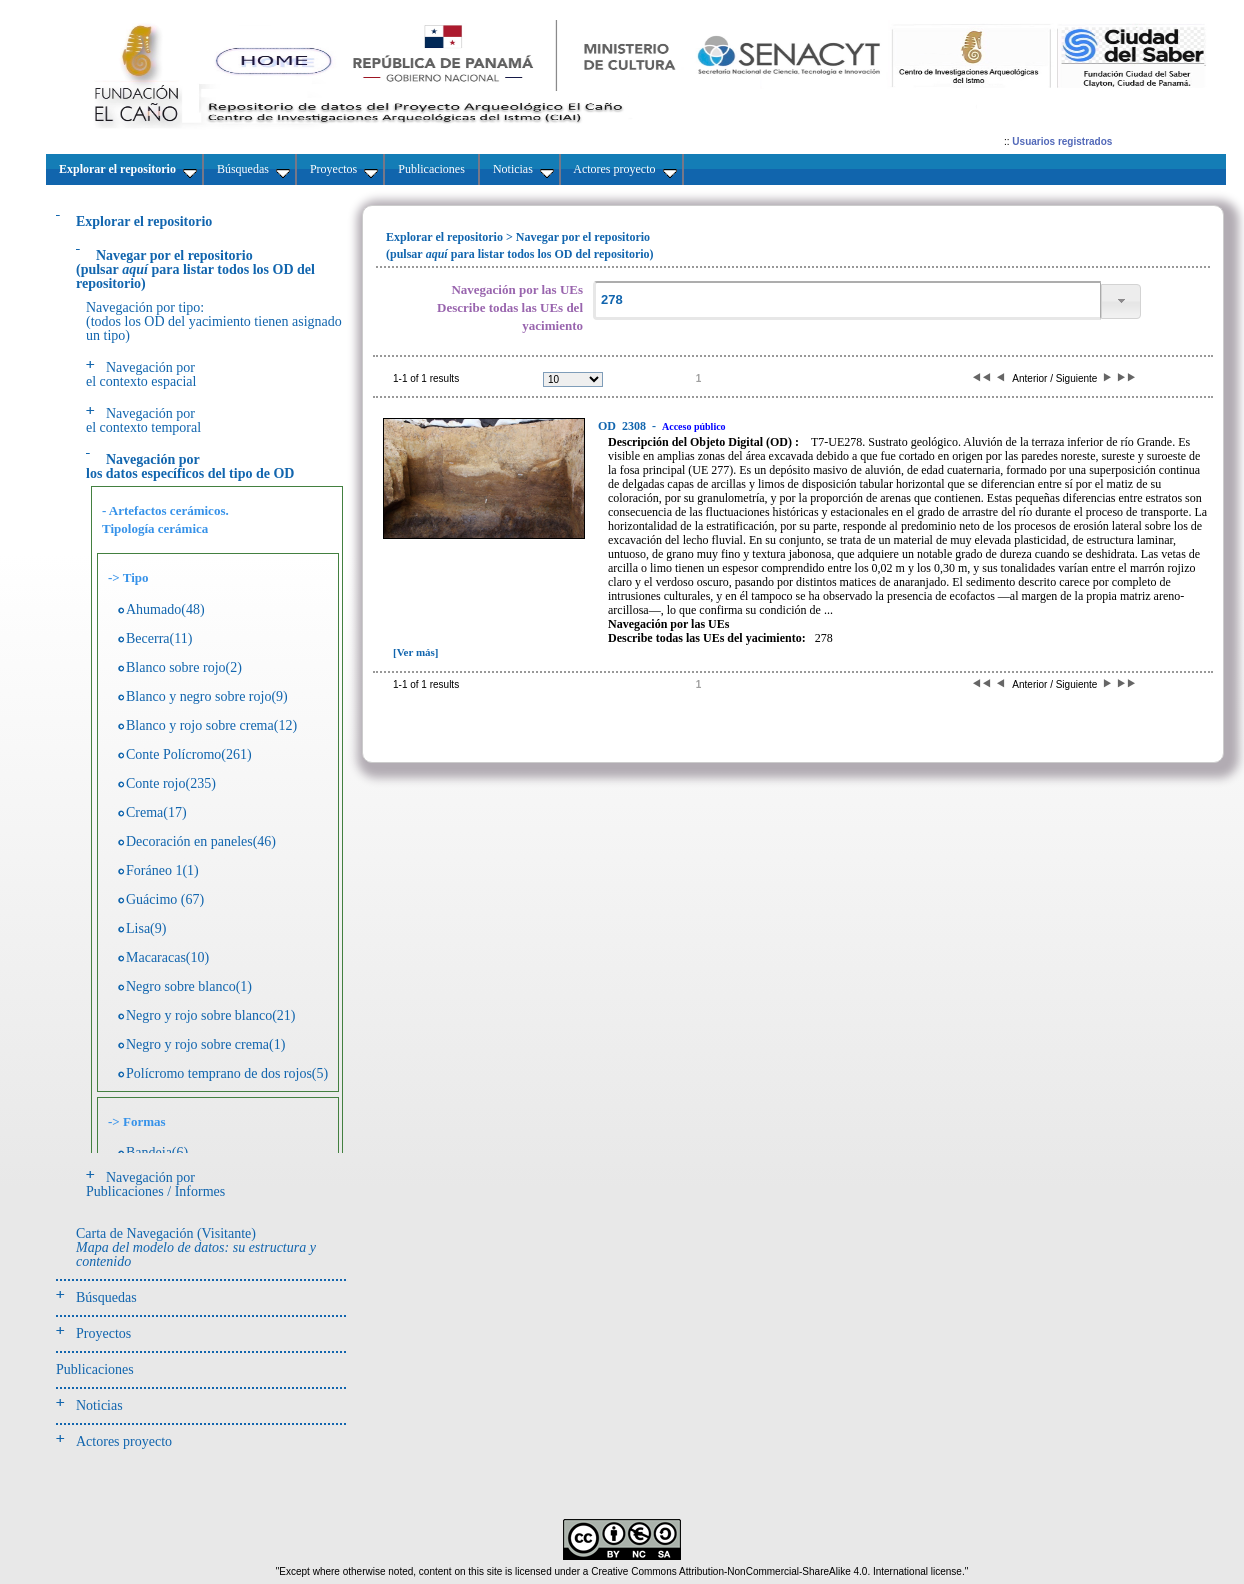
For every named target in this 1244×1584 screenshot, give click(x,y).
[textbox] (847, 300)
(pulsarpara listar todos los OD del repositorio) (195, 269)
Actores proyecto (124, 1441)
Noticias (99, 1405)
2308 (623, 426)
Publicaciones (95, 1369)
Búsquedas (106, 1297)
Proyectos (103, 1333)
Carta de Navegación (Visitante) (196, 1247)
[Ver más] (416, 652)
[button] (1121, 301)
